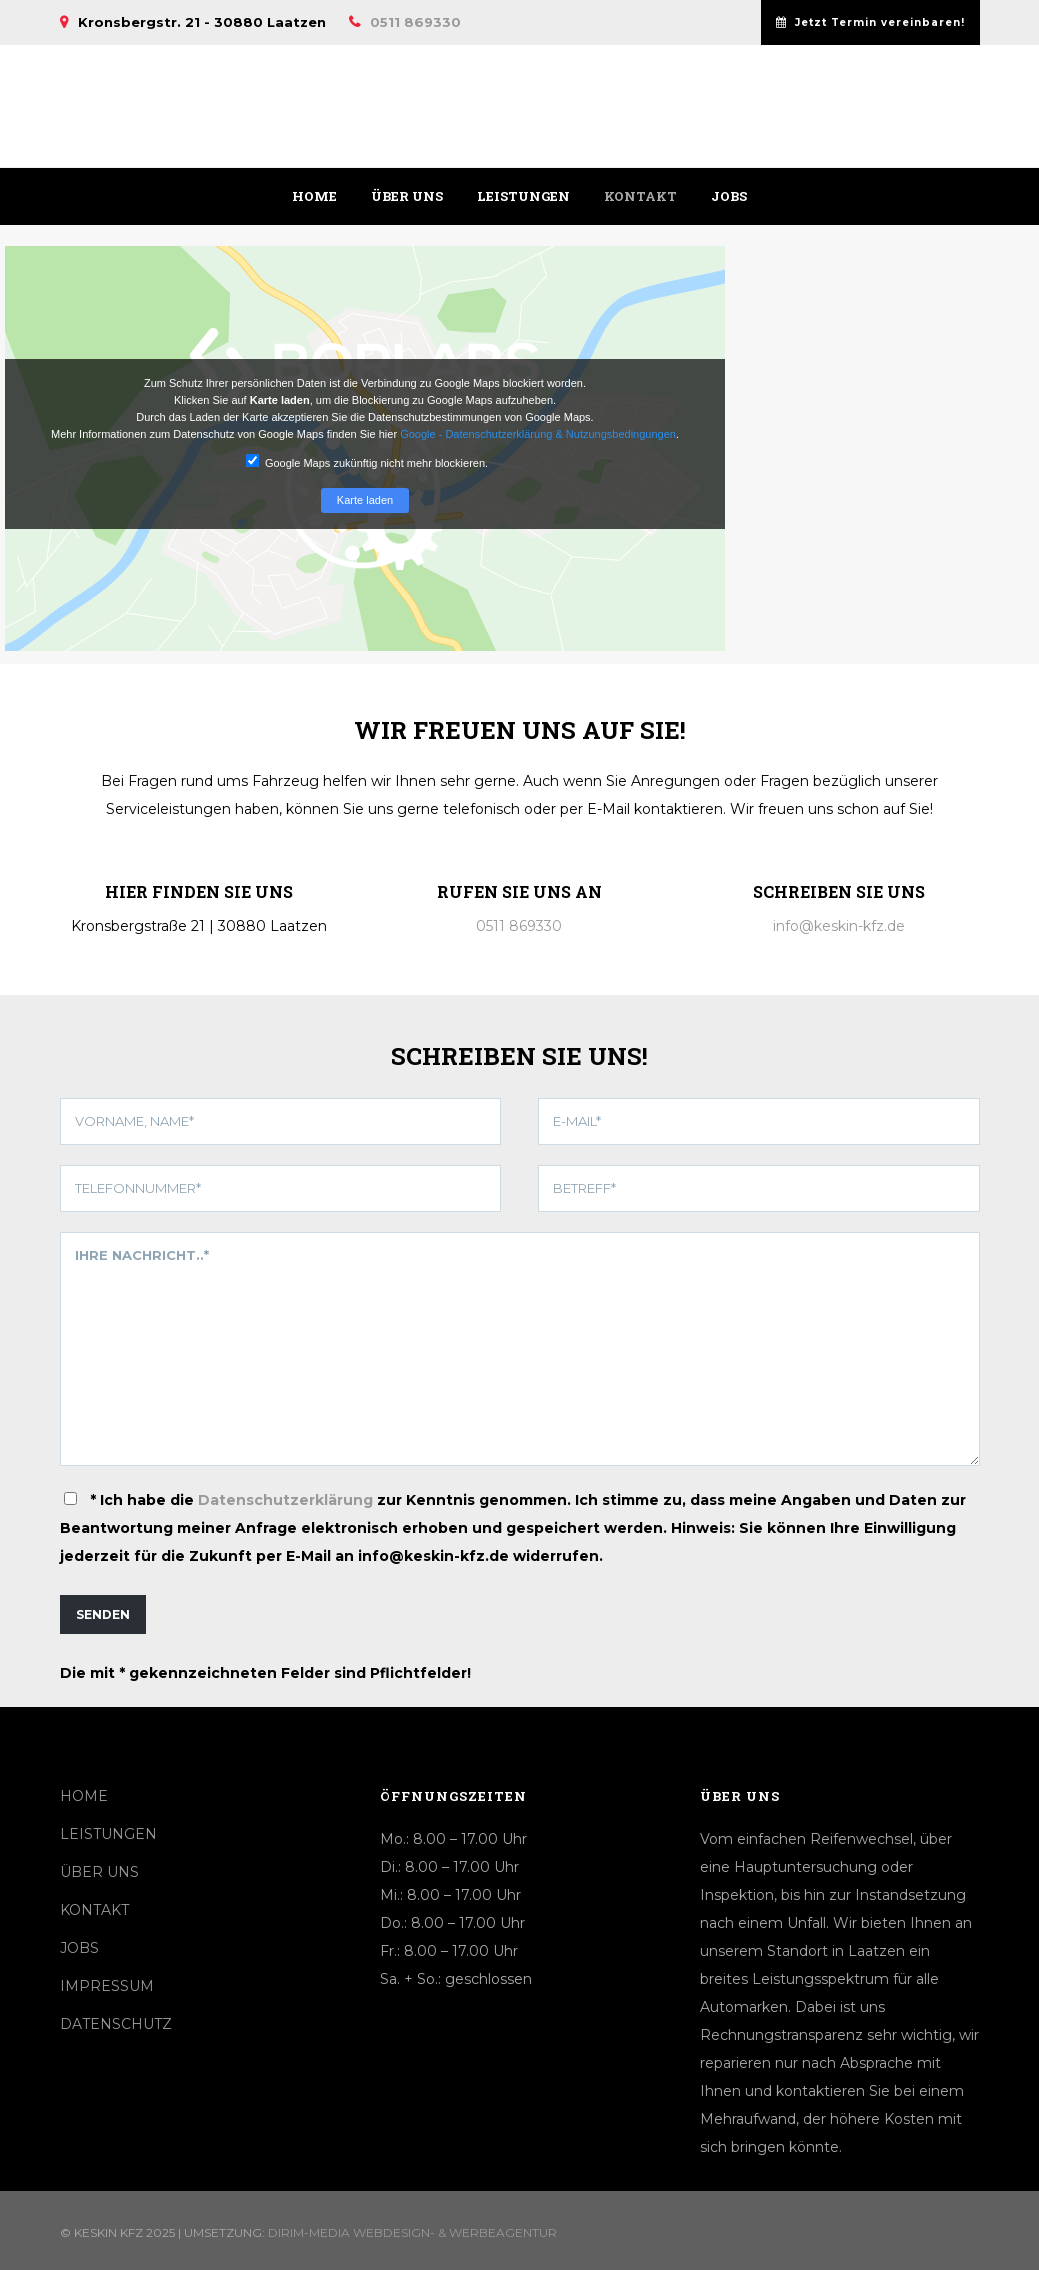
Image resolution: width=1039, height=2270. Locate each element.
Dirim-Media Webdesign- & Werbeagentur (412, 2232)
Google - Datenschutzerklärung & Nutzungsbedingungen (538, 434)
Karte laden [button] (365, 500)
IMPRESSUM (107, 1986)
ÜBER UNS (99, 1872)
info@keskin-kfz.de (839, 926)
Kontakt (640, 196)
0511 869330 (415, 22)
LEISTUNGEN (108, 1834)
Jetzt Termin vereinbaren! (870, 22)
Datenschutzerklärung (285, 1500)
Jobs (729, 196)
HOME (84, 1796)
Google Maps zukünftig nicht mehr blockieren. (367, 461)
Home (314, 196)
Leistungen (523, 196)
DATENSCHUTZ (116, 2024)
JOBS (79, 1948)
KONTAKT (94, 1910)
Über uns (407, 196)
